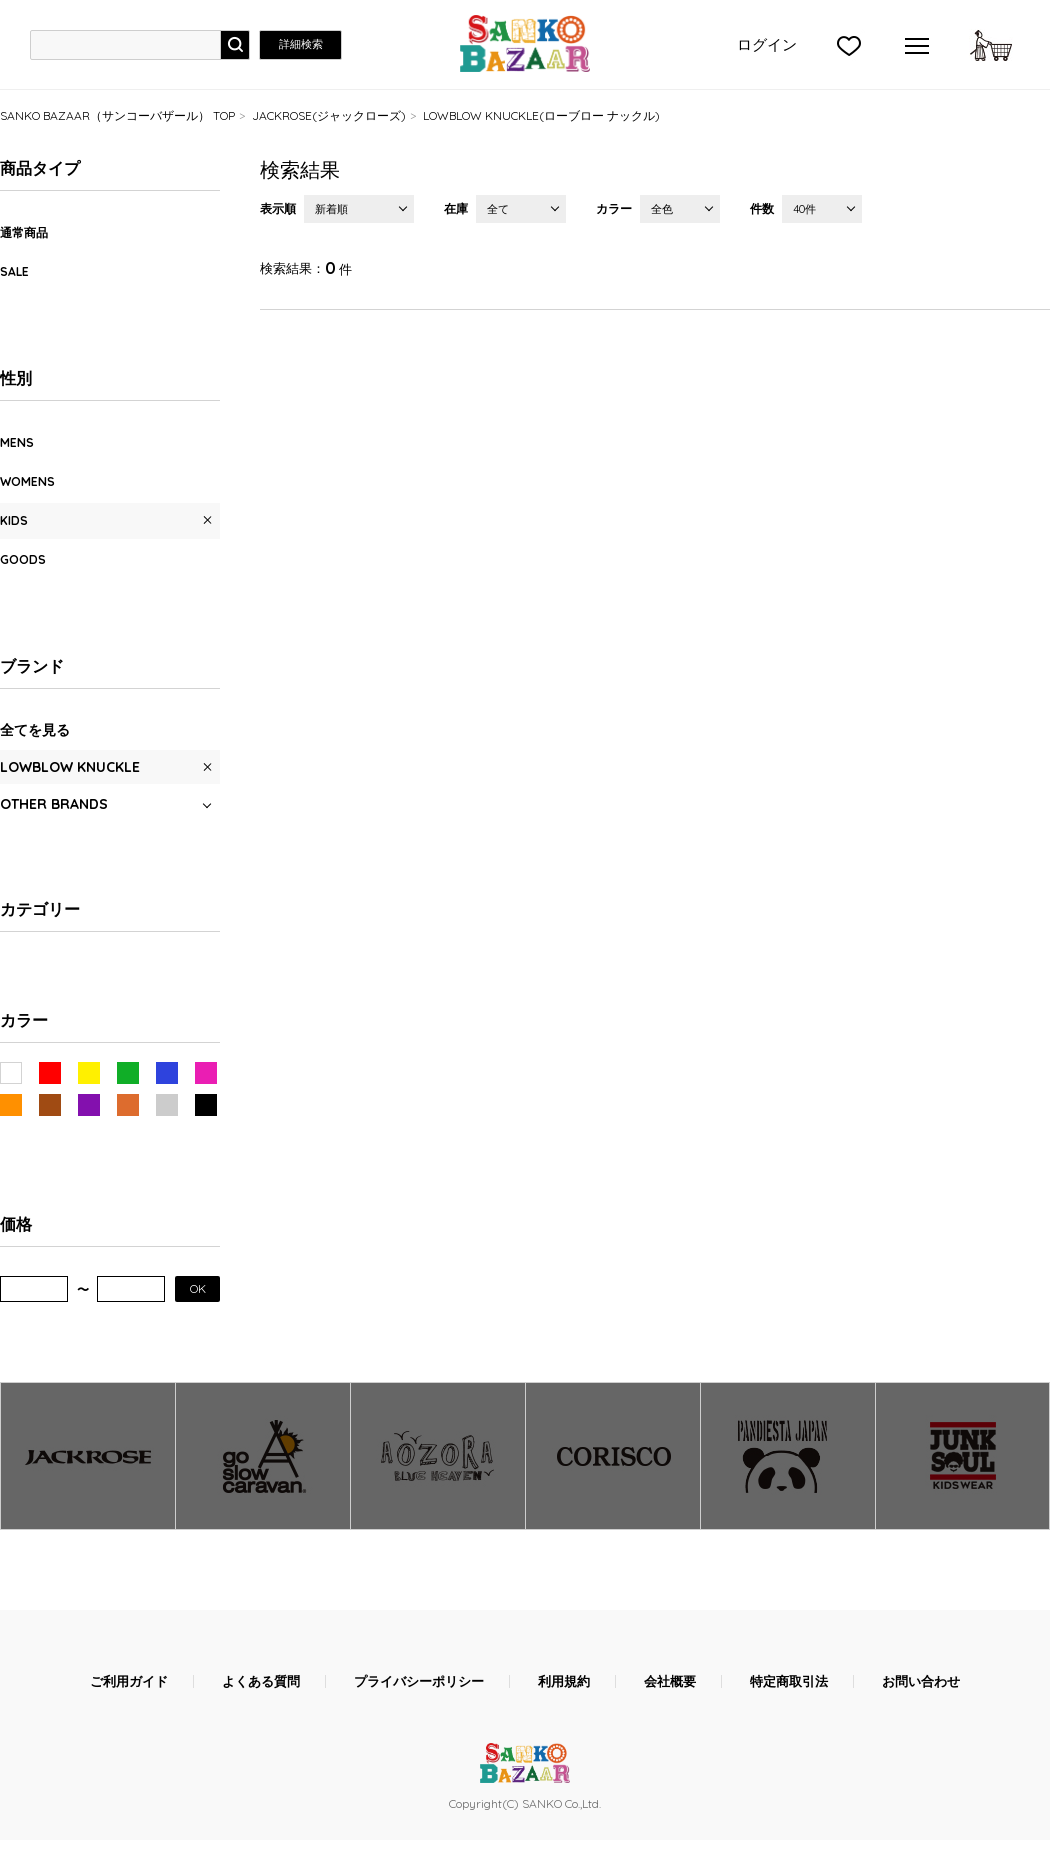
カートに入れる (991, 45)
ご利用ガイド (129, 1681)
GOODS (23, 559)
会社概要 (670, 1681)
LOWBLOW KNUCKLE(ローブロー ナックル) (541, 115)
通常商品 (24, 232)
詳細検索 (301, 44)
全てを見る (35, 730)
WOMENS (27, 481)
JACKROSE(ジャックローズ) (329, 115)
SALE (14, 271)
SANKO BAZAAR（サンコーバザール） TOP (117, 115)
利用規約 (564, 1681)
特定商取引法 (789, 1681)
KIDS (14, 520)
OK (198, 1288)
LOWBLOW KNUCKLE (70, 767)
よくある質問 (261, 1681)
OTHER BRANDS (54, 804)
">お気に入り (849, 45)
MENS (17, 442)
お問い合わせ (921, 1681)
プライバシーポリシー (419, 1681)
